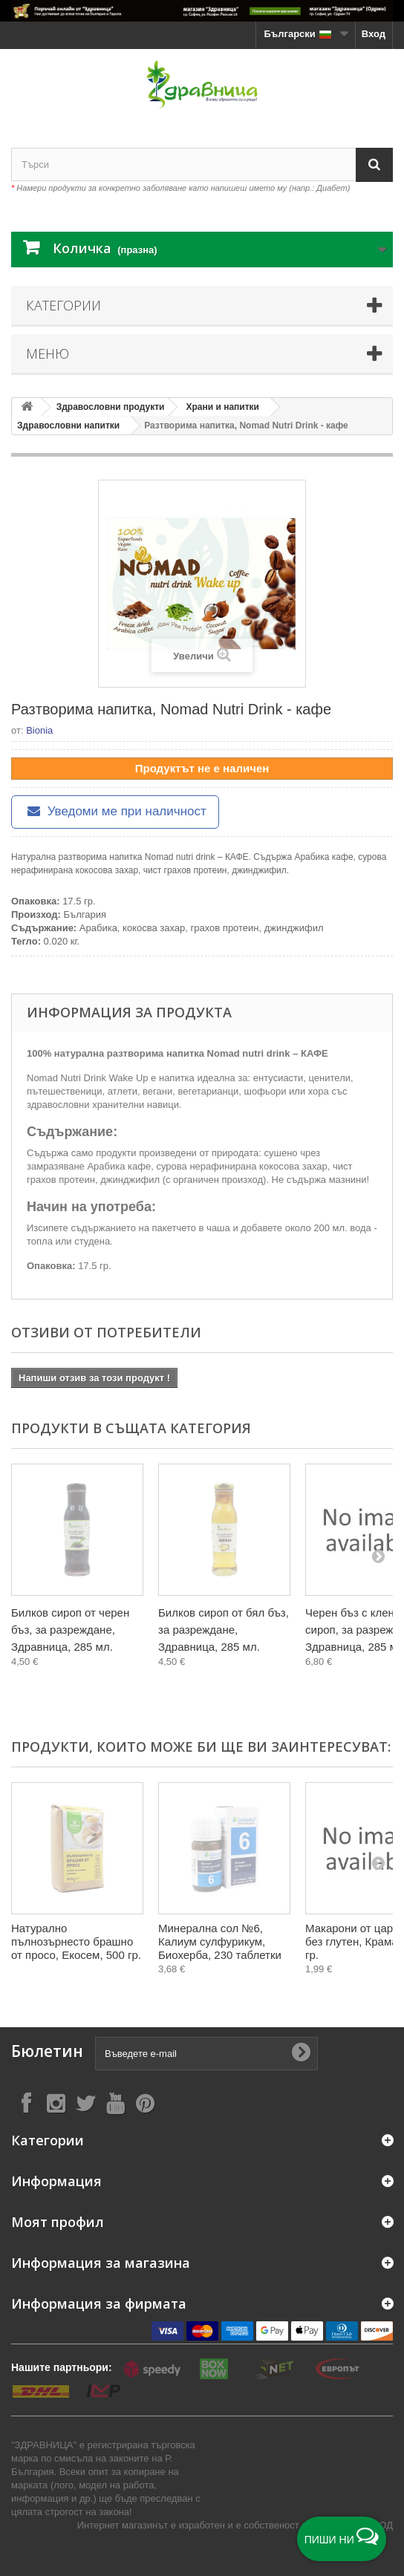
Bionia (39, 730)
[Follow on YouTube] (115, 2102)
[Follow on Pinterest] (145, 2102)
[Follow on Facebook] (26, 2102)
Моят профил (57, 2222)
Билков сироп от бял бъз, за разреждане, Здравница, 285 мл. (223, 1629)
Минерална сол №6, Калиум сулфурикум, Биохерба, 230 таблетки (219, 1941)
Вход (373, 33)
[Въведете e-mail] (206, 2053)
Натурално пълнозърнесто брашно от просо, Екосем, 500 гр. (76, 1941)
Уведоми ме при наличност (115, 811)
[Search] (374, 164)
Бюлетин (47, 2051)
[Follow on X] (85, 2102)
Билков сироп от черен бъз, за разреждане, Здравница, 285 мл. (70, 1629)
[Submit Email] (301, 2053)
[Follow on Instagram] (56, 2102)
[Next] (378, 1555)
